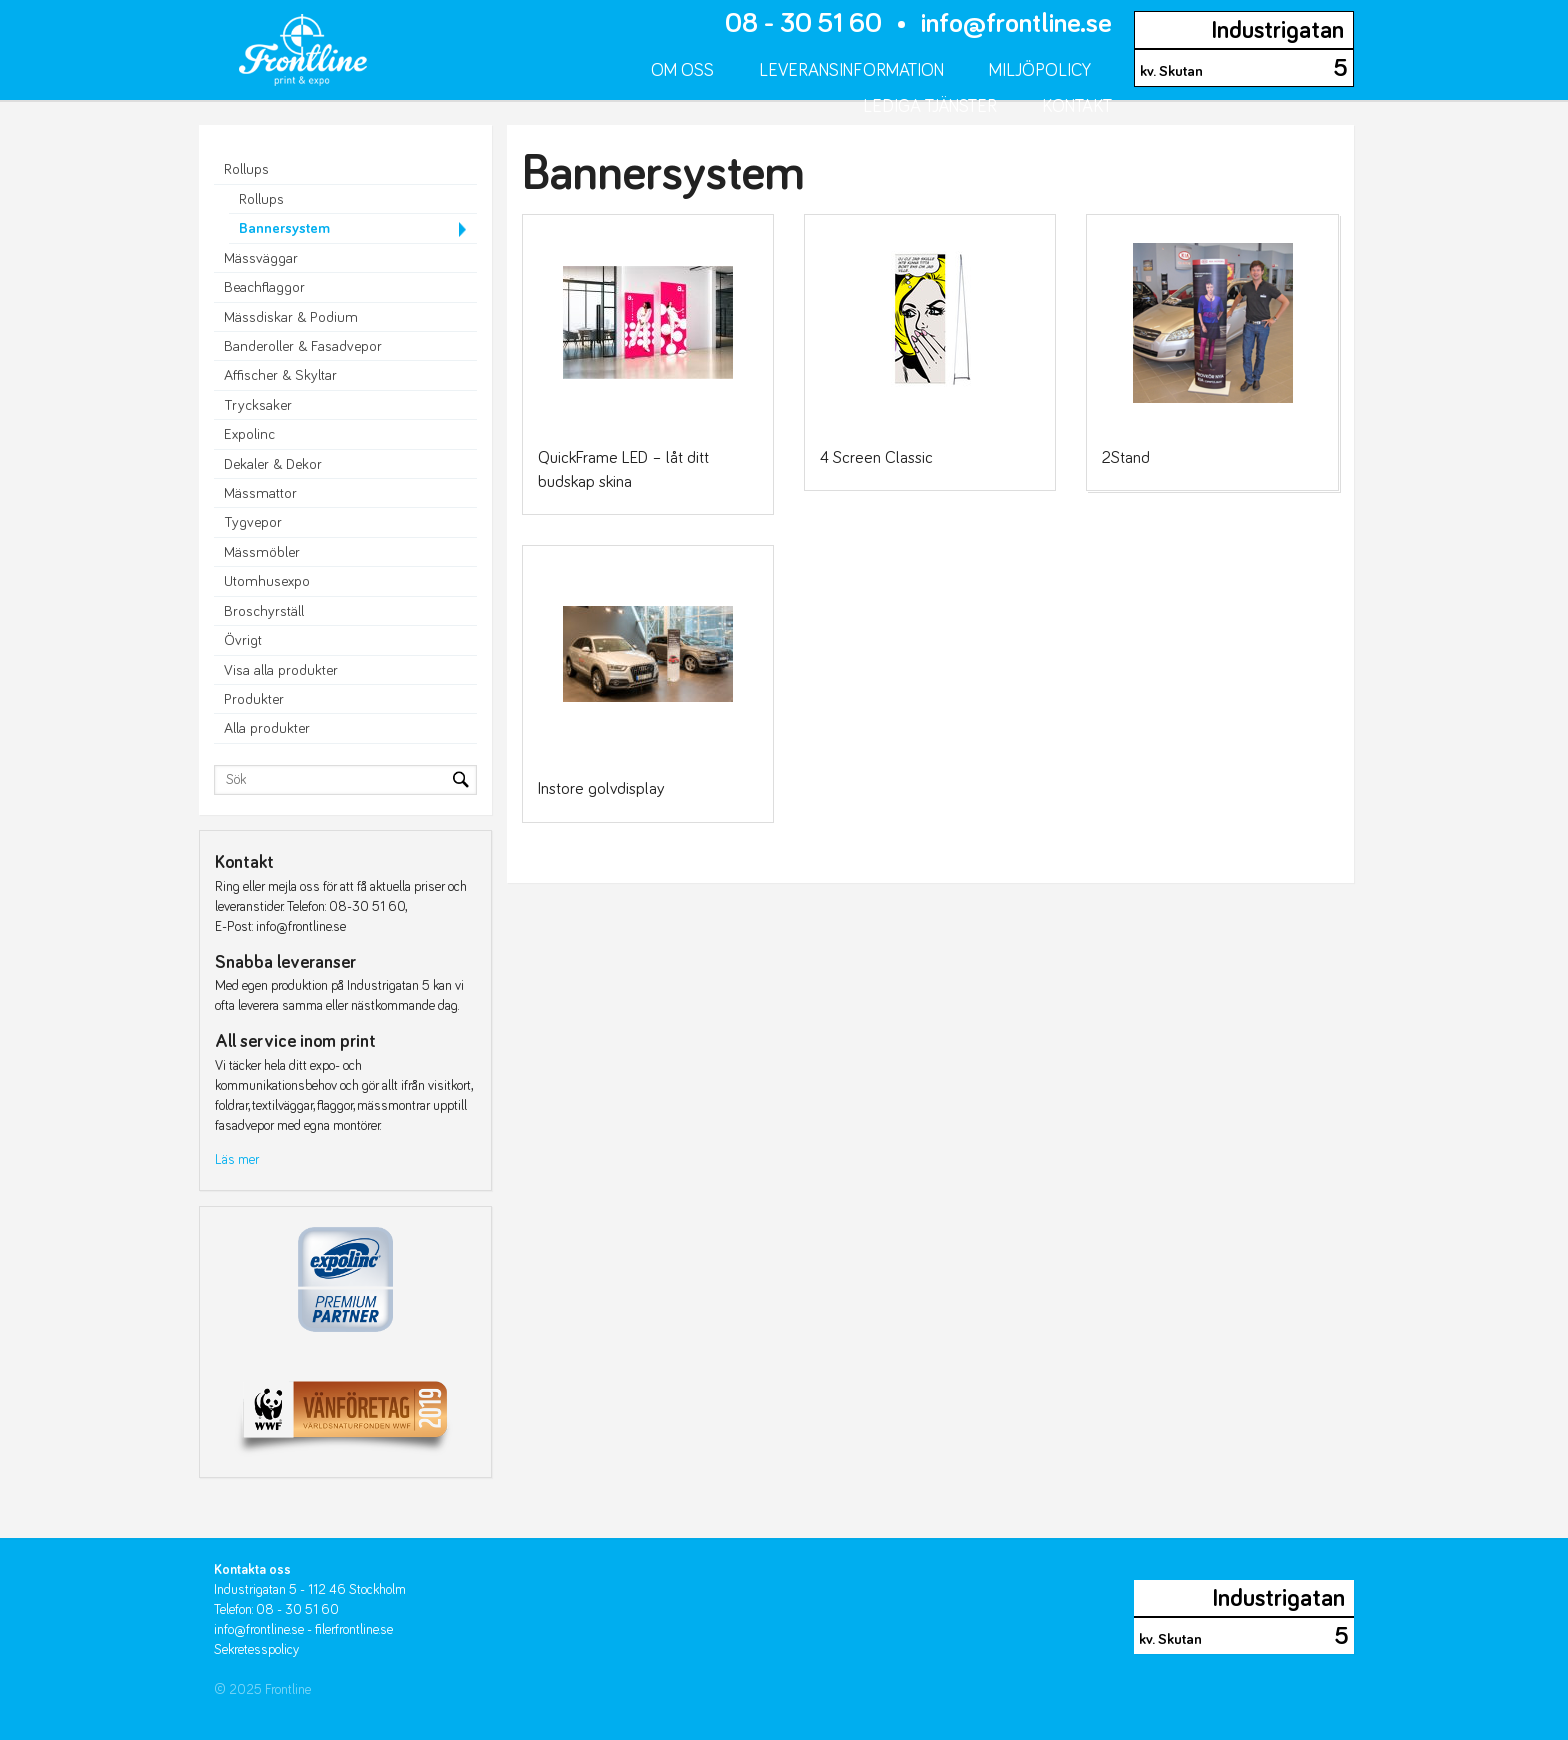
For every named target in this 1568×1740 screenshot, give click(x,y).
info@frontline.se (1016, 24)
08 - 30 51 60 (803, 24)
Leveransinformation (851, 71)
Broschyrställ (264, 611)
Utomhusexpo (267, 581)
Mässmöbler (262, 552)
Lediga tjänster (930, 107)
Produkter (254, 699)
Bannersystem (284, 228)
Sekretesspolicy (256, 1650)
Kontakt (1077, 107)
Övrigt (243, 640)
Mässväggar (261, 258)
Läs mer (237, 1160)
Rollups (246, 169)
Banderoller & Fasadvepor (303, 346)
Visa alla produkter (281, 670)
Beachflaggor (264, 287)
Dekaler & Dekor (273, 464)
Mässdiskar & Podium (291, 317)
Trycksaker (258, 405)
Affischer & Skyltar (280, 375)
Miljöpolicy (1040, 71)
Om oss (682, 71)
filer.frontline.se (354, 1630)
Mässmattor (260, 493)
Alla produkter (267, 728)
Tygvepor (253, 522)
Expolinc (249, 434)
